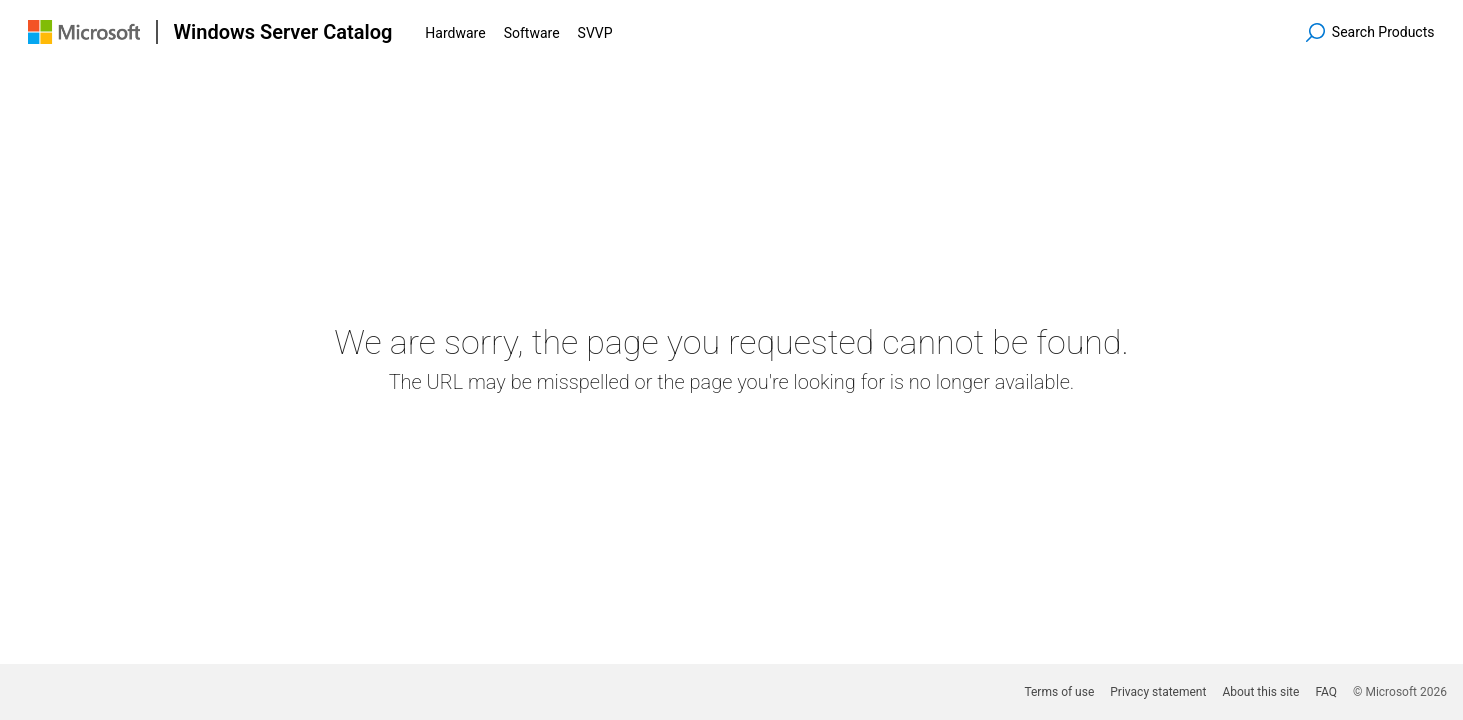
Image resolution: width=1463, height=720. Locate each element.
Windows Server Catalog (283, 32)
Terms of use (1059, 692)
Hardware (455, 33)
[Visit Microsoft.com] (84, 32)
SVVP (595, 33)
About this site (1260, 692)
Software (532, 33)
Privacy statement (1158, 692)
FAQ (1326, 692)
